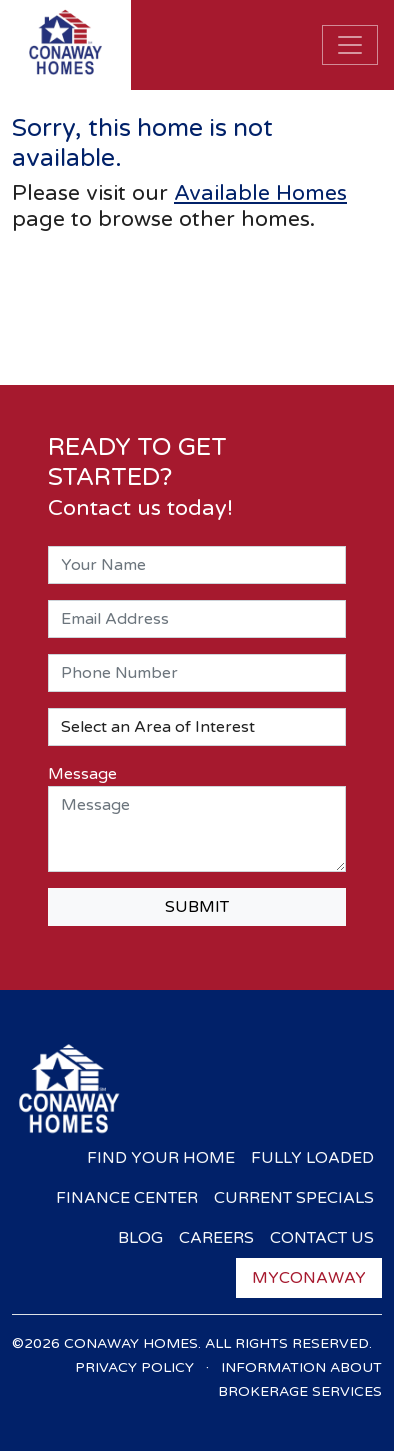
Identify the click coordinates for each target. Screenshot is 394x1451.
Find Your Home (161, 1158)
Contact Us (322, 1238)
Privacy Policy (134, 1367)
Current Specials (294, 1198)
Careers (216, 1238)
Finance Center (127, 1198)
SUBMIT (197, 907)
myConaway (309, 1278)
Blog (140, 1238)
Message (82, 774)
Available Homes (260, 193)
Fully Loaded (312, 1158)
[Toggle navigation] (350, 45)
